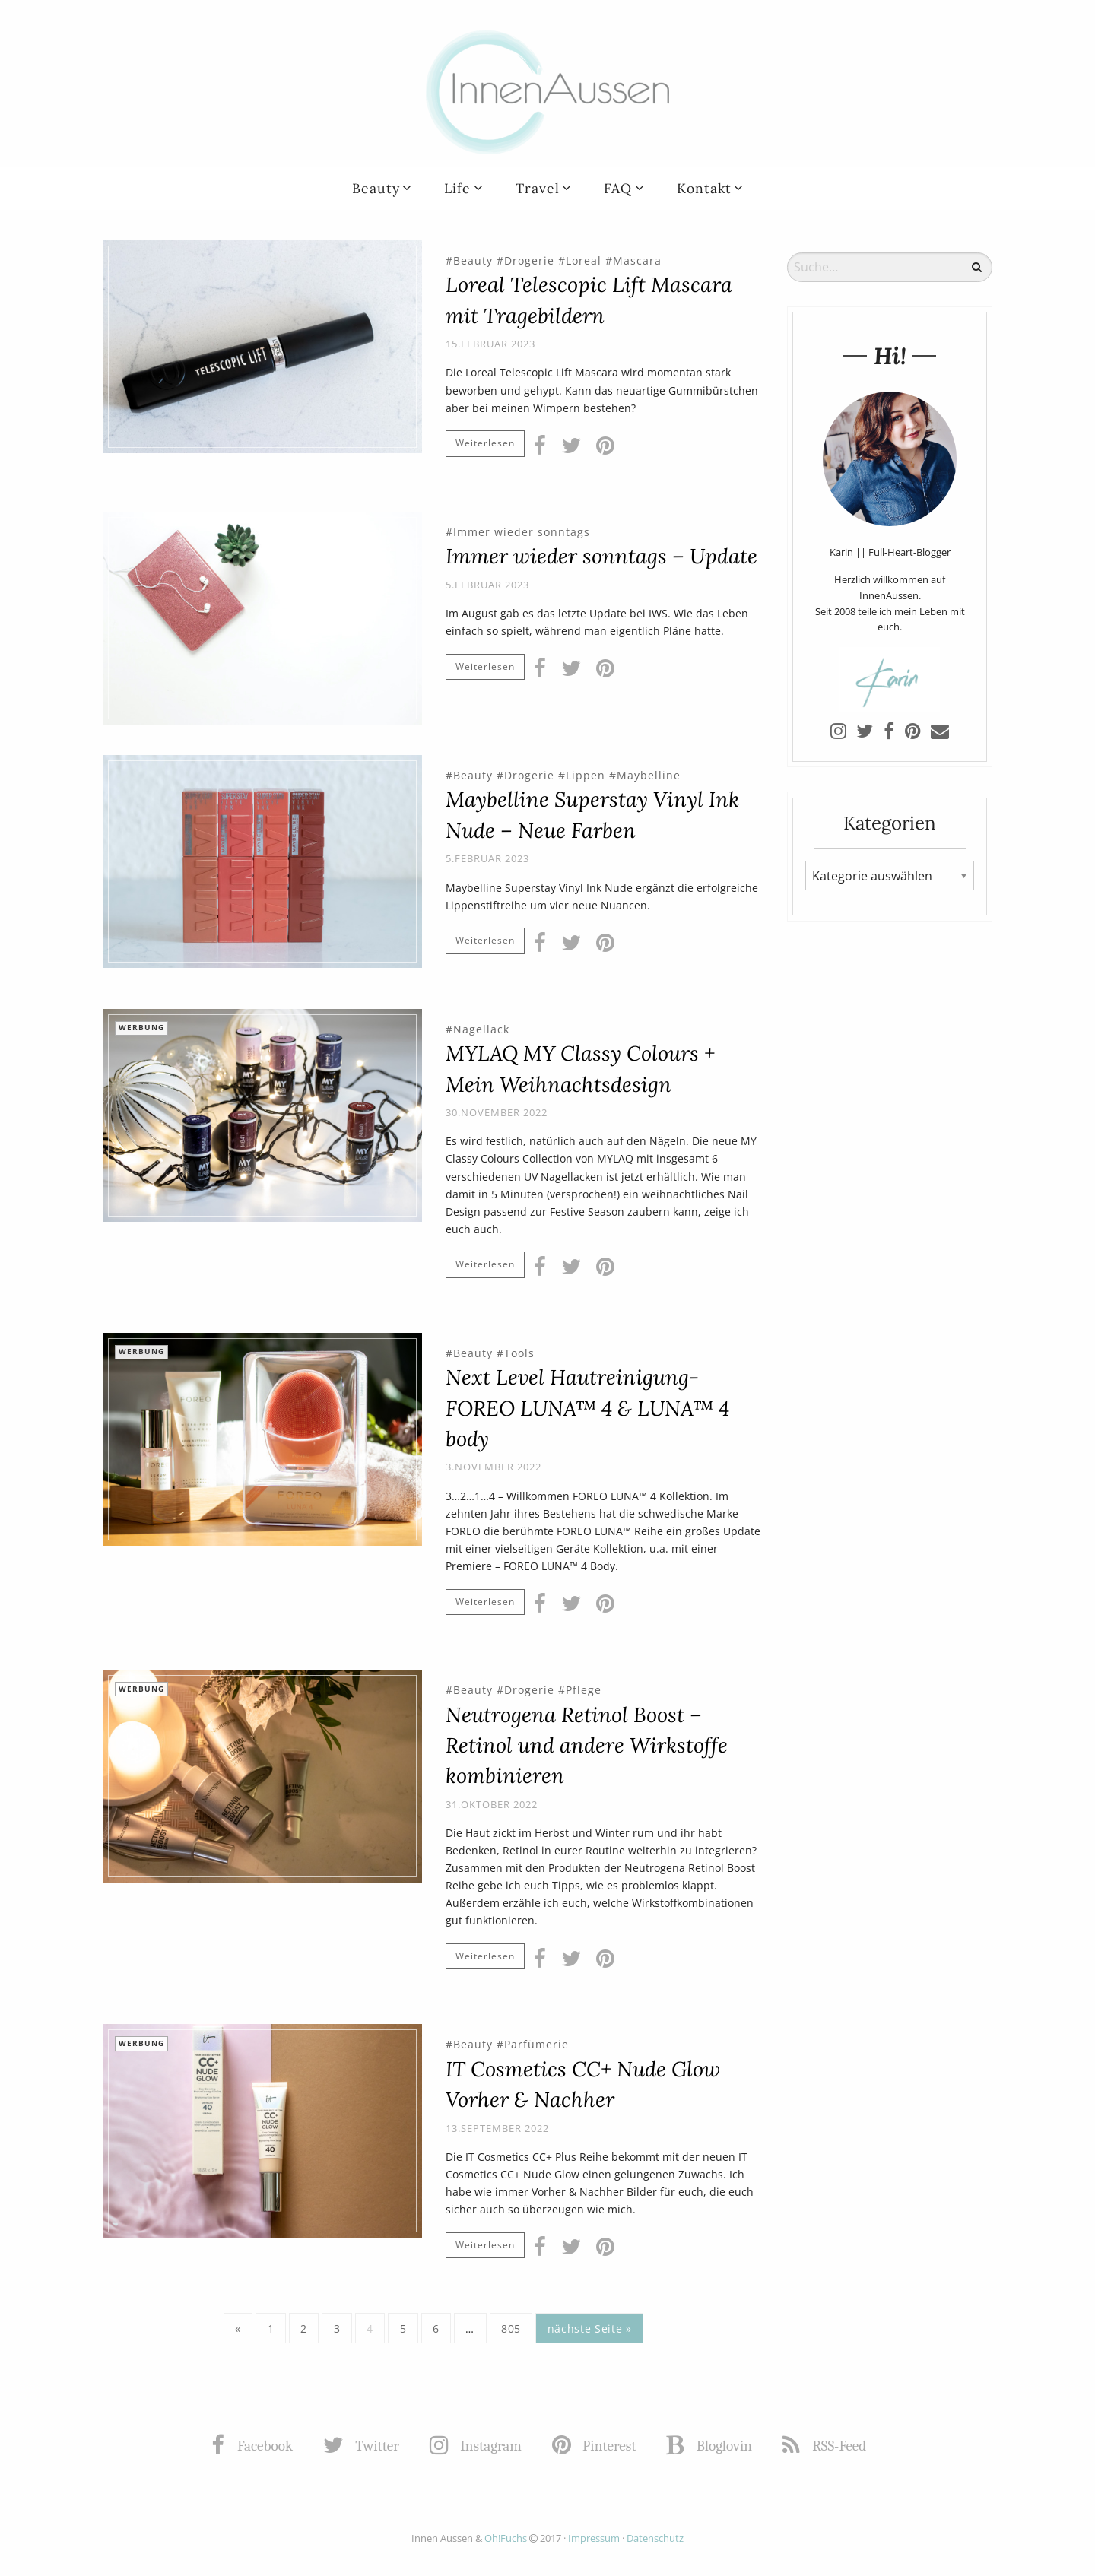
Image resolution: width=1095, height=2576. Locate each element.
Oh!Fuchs (505, 2538)
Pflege (583, 1690)
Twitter (362, 2446)
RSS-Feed (826, 2446)
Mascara (637, 260)
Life (457, 188)
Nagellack (481, 1029)
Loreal (583, 260)
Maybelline (649, 775)
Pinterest (595, 2446)
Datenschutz (655, 2538)
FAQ (618, 188)
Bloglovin (710, 2446)
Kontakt (704, 188)
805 (511, 2328)
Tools (519, 1353)
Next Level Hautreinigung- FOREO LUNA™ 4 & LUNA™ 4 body (587, 1407)
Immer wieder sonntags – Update (601, 556)
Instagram (477, 2446)
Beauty (376, 188)
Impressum (594, 2538)
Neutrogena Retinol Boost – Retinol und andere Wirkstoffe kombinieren (587, 1745)
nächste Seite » (590, 2328)
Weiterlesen (485, 442)
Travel (538, 188)
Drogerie (529, 260)
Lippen (585, 775)
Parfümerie (536, 2044)
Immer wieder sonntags (521, 532)
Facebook (253, 2446)
